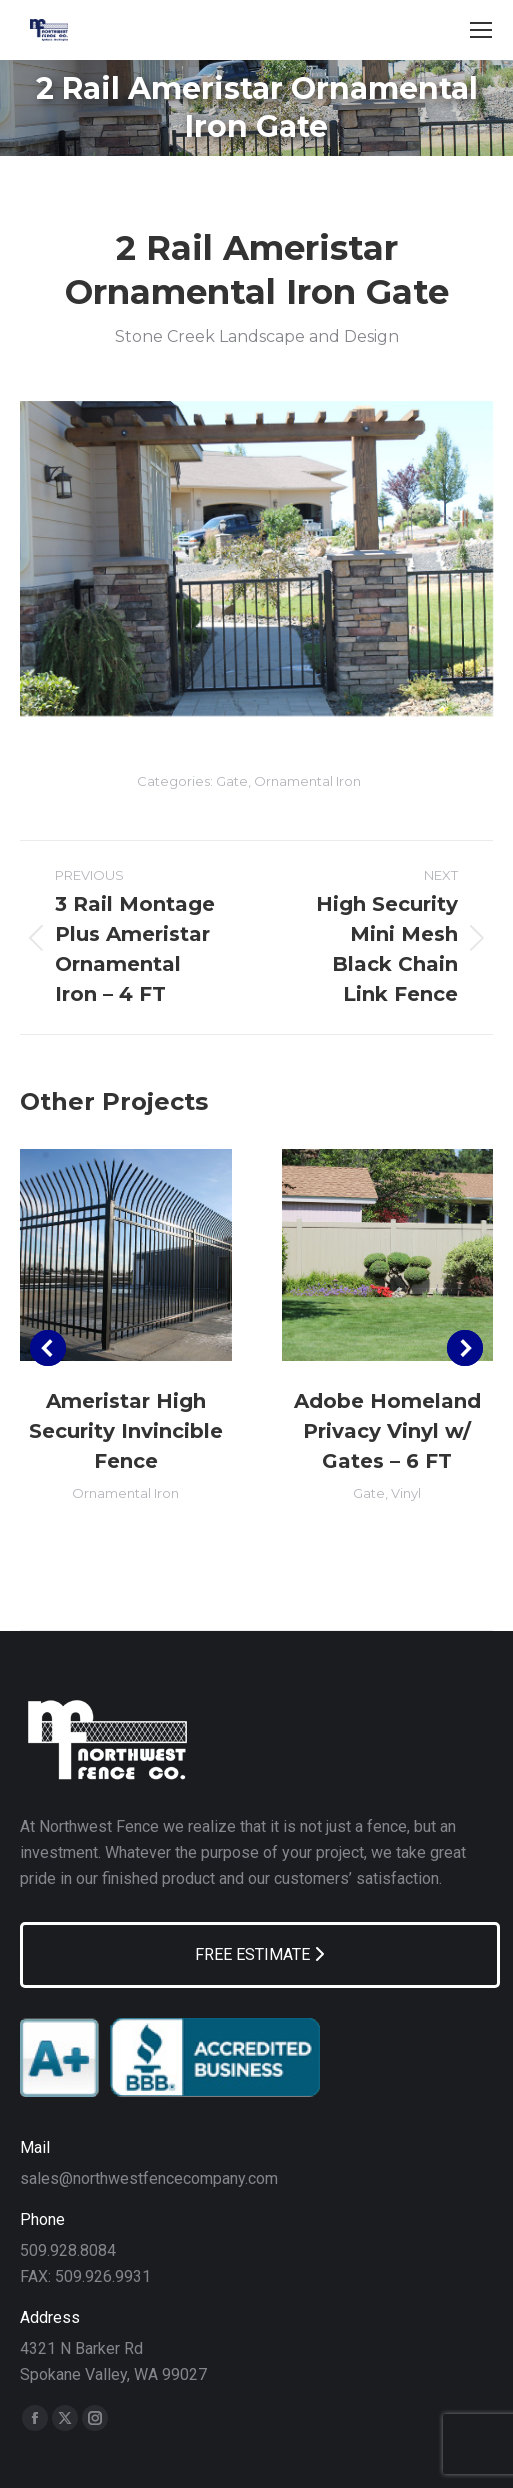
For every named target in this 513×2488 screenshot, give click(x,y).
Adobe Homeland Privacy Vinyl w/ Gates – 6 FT (387, 1431)
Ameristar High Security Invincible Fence (126, 1431)
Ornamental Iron (307, 781)
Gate (232, 781)
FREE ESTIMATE (259, 1954)
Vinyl (406, 1493)
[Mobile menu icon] (481, 30)
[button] (48, 1348)
